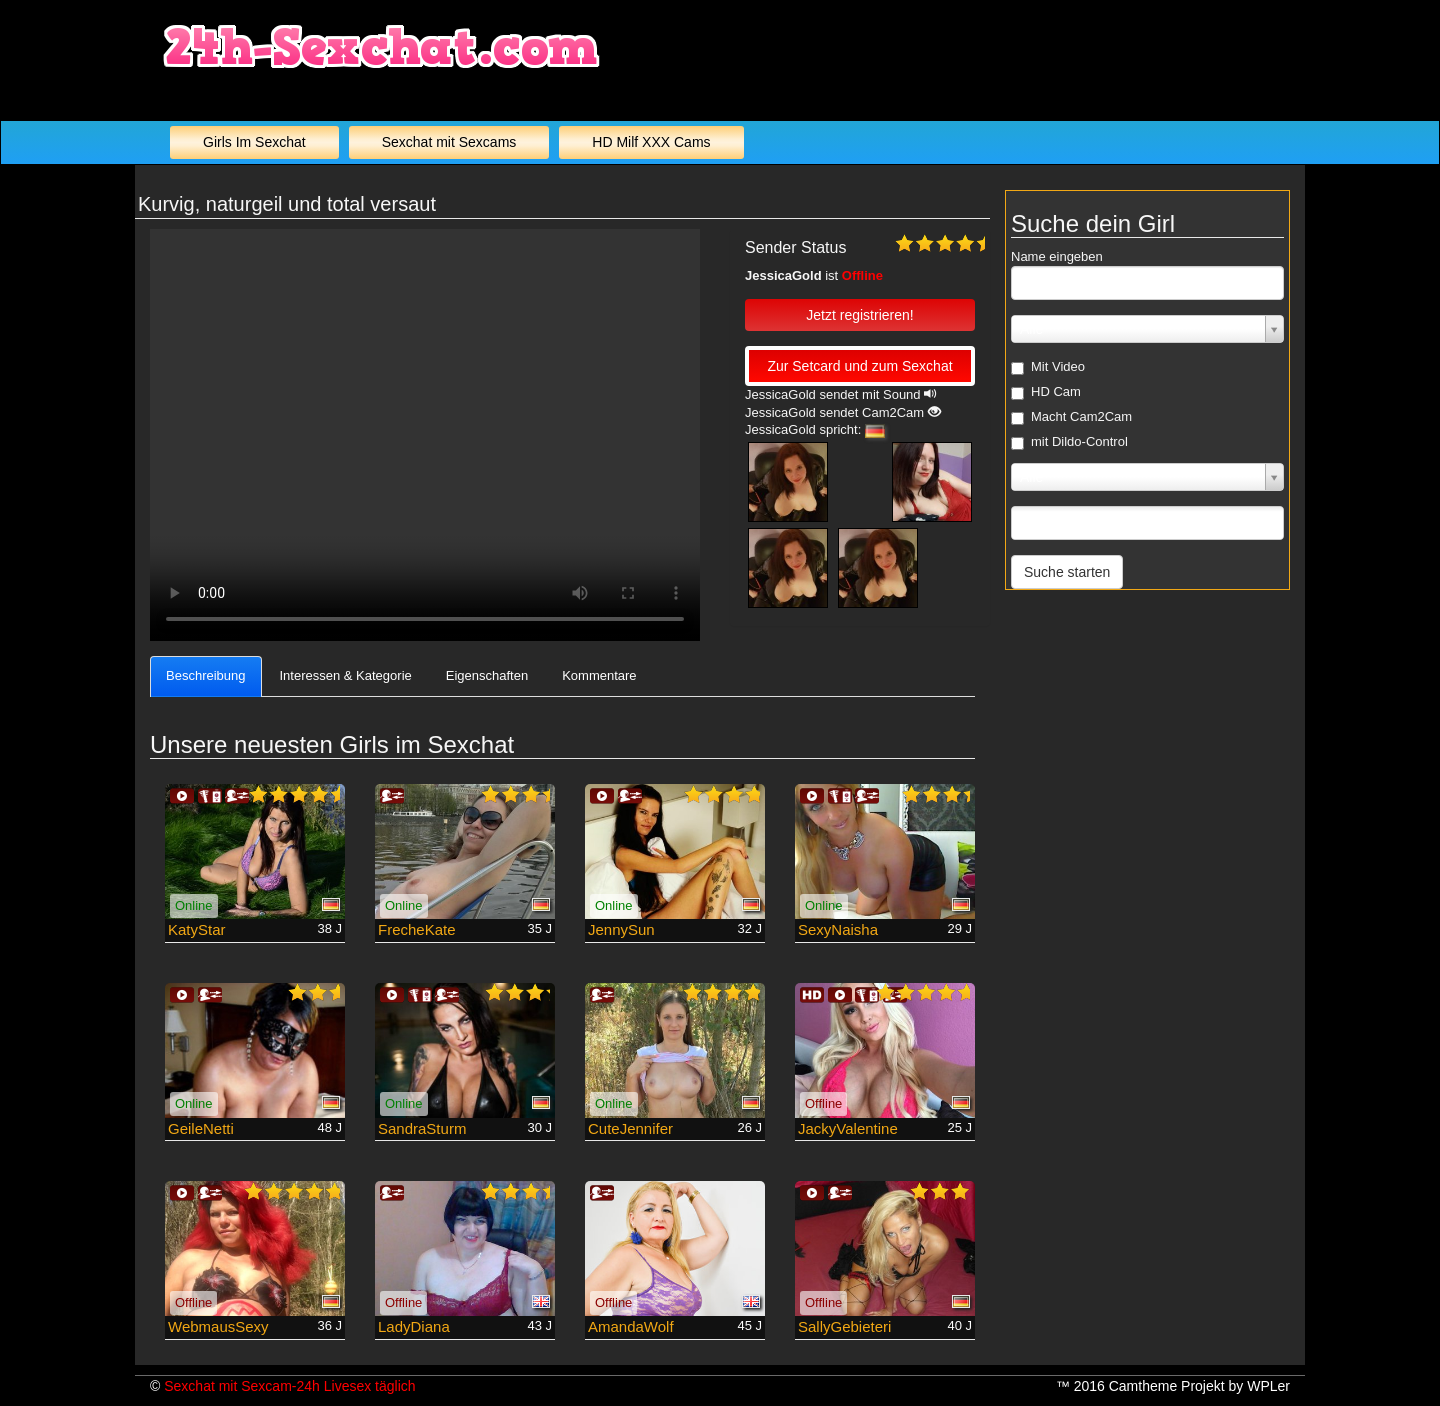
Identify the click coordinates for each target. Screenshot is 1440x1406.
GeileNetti (201, 1128)
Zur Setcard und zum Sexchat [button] (859, 366)
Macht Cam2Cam (1071, 417)
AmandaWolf (631, 1326)
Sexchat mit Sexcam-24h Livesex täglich (289, 1386)
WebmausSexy (218, 1326)
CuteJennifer (630, 1128)
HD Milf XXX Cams (651, 142)
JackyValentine (848, 1128)
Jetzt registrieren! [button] (859, 315)
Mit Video (1048, 367)
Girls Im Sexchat (254, 142)
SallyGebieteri (844, 1326)
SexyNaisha (838, 929)
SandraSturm (422, 1128)
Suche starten (1067, 572)
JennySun (621, 929)
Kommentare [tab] (599, 675)
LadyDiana (414, 1326)
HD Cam (1046, 392)
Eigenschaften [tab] (487, 675)
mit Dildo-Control (1069, 442)
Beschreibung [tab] (206, 675)
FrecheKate (417, 929)
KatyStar (197, 929)
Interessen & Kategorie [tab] (346, 675)
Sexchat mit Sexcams (449, 142)
